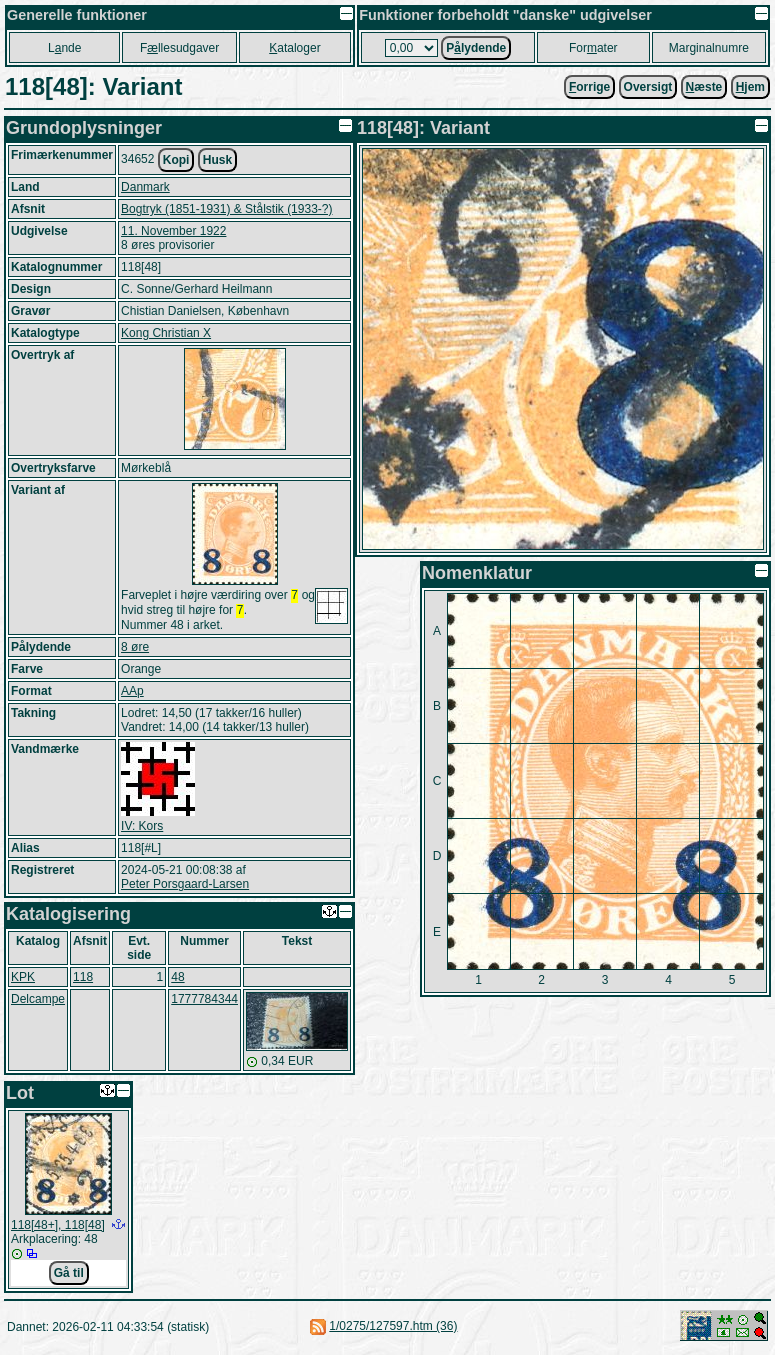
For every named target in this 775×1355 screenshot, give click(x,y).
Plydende (476, 48)
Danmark (145, 187)
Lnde (64, 48)
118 (83, 981)
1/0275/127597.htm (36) (393, 1330)
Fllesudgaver (179, 48)
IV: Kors (142, 830)
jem (750, 87)
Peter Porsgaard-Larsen (185, 888)
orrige (589, 87)
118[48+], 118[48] (58, 1229)
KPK (23, 981)
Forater (593, 48)
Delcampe (38, 1003)
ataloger (294, 48)
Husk (217, 160)
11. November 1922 (173, 231)
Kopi (176, 160)
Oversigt (648, 87)
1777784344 (204, 1003)
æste (704, 87)
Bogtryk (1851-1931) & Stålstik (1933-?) (226, 209)
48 (177, 981)
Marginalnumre (709, 48)
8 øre (135, 651)
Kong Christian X (166, 333)
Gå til (69, 1277)
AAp (132, 695)
